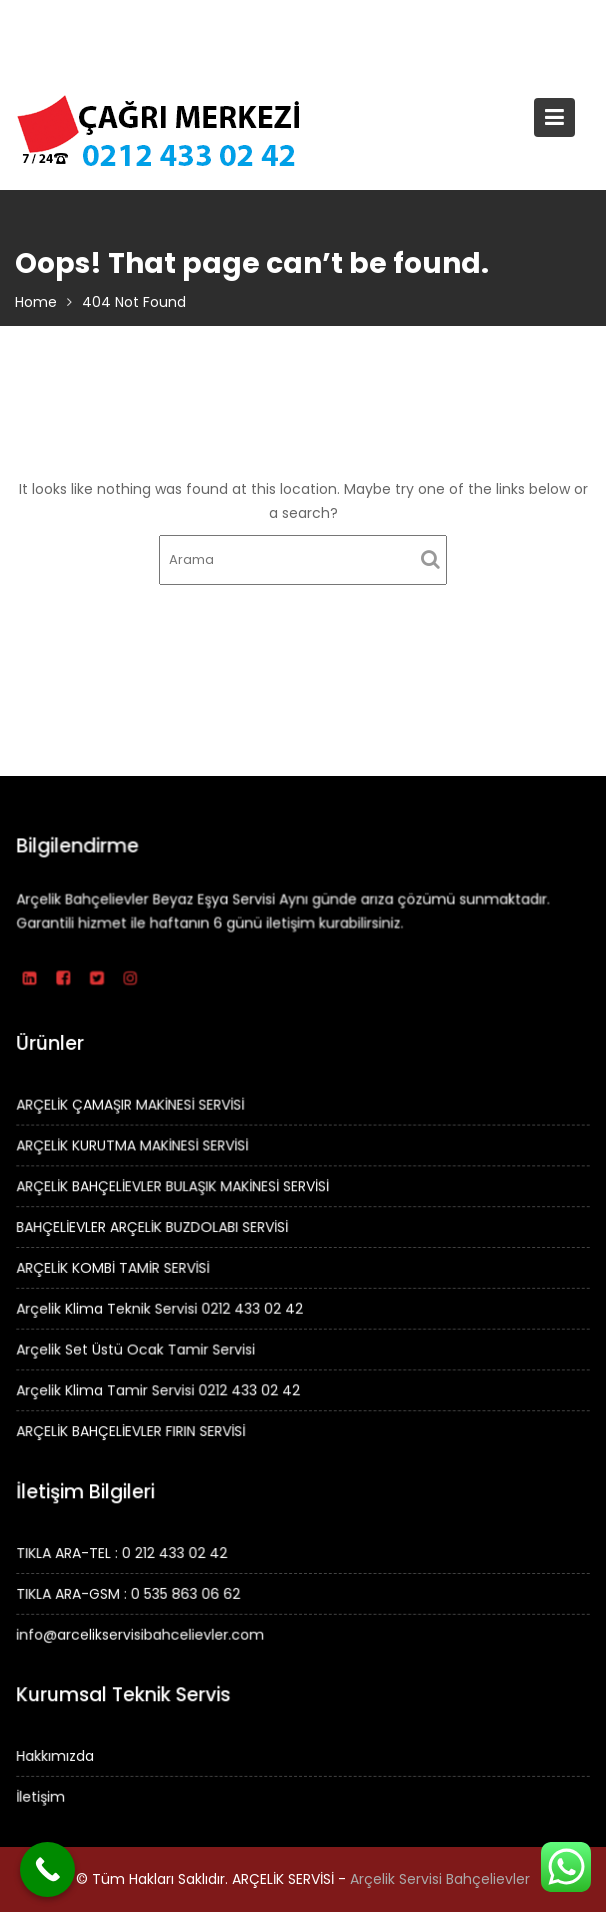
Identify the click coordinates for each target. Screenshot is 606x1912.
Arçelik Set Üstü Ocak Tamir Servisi (137, 1348)
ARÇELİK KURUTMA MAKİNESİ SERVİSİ (134, 1146)
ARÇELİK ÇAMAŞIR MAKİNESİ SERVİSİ (132, 1106)
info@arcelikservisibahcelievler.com (142, 1634)
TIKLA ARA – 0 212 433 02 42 (288, 20)
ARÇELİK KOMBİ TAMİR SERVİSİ (114, 1267)
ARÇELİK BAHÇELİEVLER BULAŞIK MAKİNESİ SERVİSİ (174, 1187)
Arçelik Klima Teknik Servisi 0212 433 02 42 (161, 1308)
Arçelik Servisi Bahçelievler (440, 1879)
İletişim (43, 1796)
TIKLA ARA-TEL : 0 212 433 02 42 (123, 1553)
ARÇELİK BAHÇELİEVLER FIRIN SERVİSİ (132, 1429)
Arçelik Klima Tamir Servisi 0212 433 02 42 (159, 1389)
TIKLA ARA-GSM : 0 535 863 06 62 (130, 1593)
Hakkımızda (57, 1756)
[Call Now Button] (47, 1869)
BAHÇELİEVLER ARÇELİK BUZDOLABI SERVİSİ (153, 1227)
